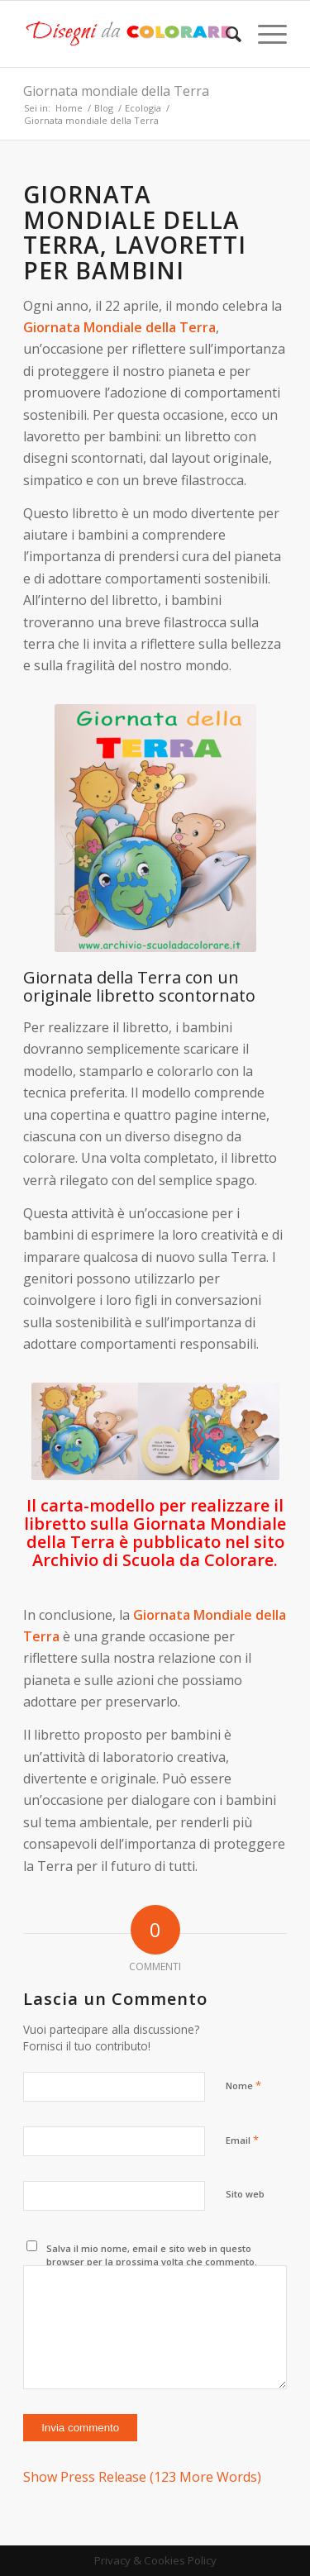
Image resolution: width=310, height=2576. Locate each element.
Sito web (245, 2194)
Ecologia (143, 108)
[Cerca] (225, 34)
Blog (103, 108)
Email (242, 2139)
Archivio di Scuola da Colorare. (155, 1560)
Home (69, 108)
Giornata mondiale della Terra (116, 91)
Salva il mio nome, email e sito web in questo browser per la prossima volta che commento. (151, 2255)
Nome (243, 2085)
